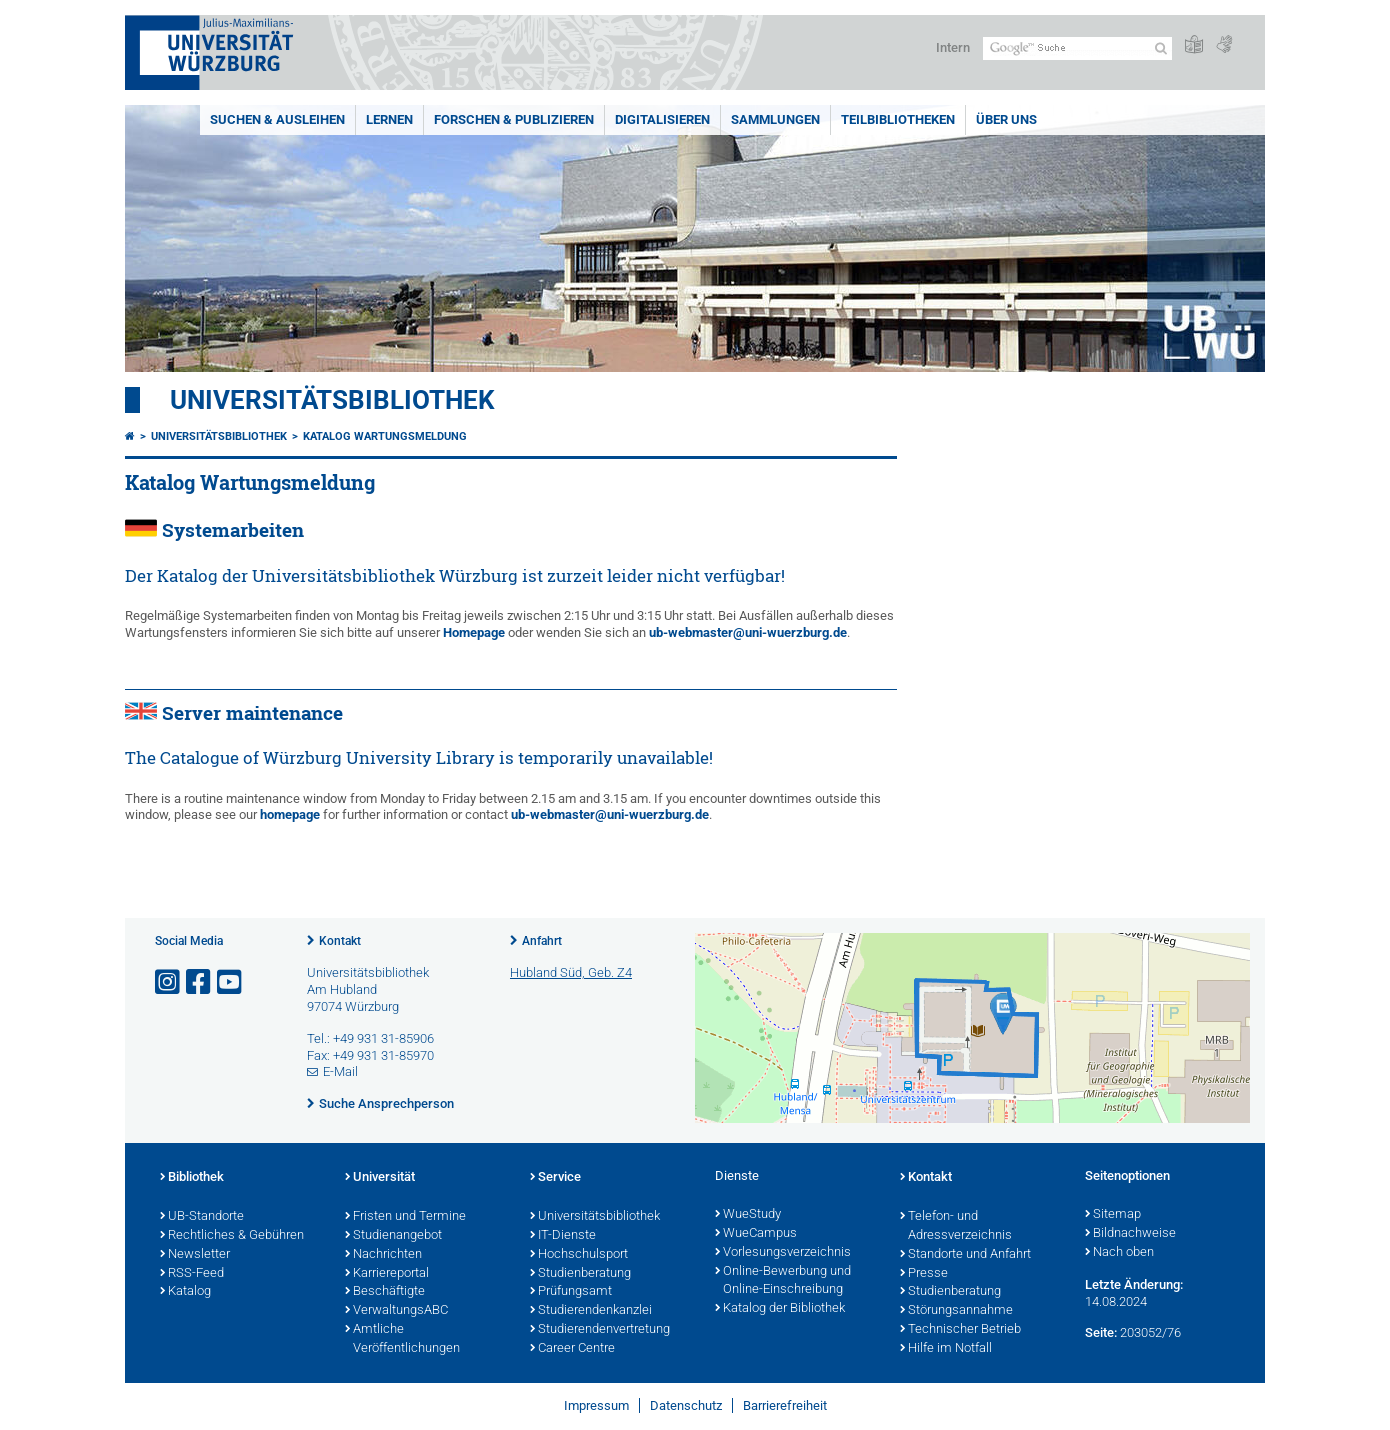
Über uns (1006, 119)
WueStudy (748, 1215)
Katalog (185, 1292)
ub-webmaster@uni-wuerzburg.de (748, 632)
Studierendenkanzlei (591, 1311)
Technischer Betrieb (960, 1330)
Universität (380, 1178)
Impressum (596, 1405)
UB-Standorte (202, 1217)
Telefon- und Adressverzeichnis (956, 1226)
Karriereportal (387, 1274)
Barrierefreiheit (785, 1405)
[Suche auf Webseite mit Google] (1077, 48)
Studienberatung (580, 1274)
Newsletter (195, 1255)
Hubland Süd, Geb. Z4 (571, 972)
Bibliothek (192, 1178)
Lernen (389, 119)
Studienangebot (393, 1236)
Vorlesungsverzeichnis (783, 1253)
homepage (290, 814)
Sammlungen (775, 119)
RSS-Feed (192, 1274)
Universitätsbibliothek (332, 400)
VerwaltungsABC (396, 1311)
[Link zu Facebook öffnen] (200, 982)
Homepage (474, 632)
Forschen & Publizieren (514, 119)
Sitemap (1113, 1215)
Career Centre (572, 1349)
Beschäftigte (385, 1292)
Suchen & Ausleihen (277, 119)
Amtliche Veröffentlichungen (402, 1339)
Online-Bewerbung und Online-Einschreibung (783, 1281)
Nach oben (1119, 1253)
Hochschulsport (579, 1255)
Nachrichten (383, 1255)
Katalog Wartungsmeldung (385, 436)
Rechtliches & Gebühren (232, 1236)
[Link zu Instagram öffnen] (169, 982)
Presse (924, 1274)
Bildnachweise (1130, 1234)
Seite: (1101, 1332)
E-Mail (340, 1071)
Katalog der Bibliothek (780, 1309)
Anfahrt (542, 941)
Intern (953, 47)
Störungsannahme (956, 1311)
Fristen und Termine (405, 1217)
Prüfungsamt (571, 1292)
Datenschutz (686, 1405)
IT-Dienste (563, 1236)
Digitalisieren (662, 119)
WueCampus (756, 1234)
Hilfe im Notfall (946, 1349)
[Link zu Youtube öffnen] (231, 982)
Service (555, 1178)
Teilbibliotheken (898, 119)
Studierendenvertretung (600, 1330)
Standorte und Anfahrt (965, 1255)
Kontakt (340, 941)
